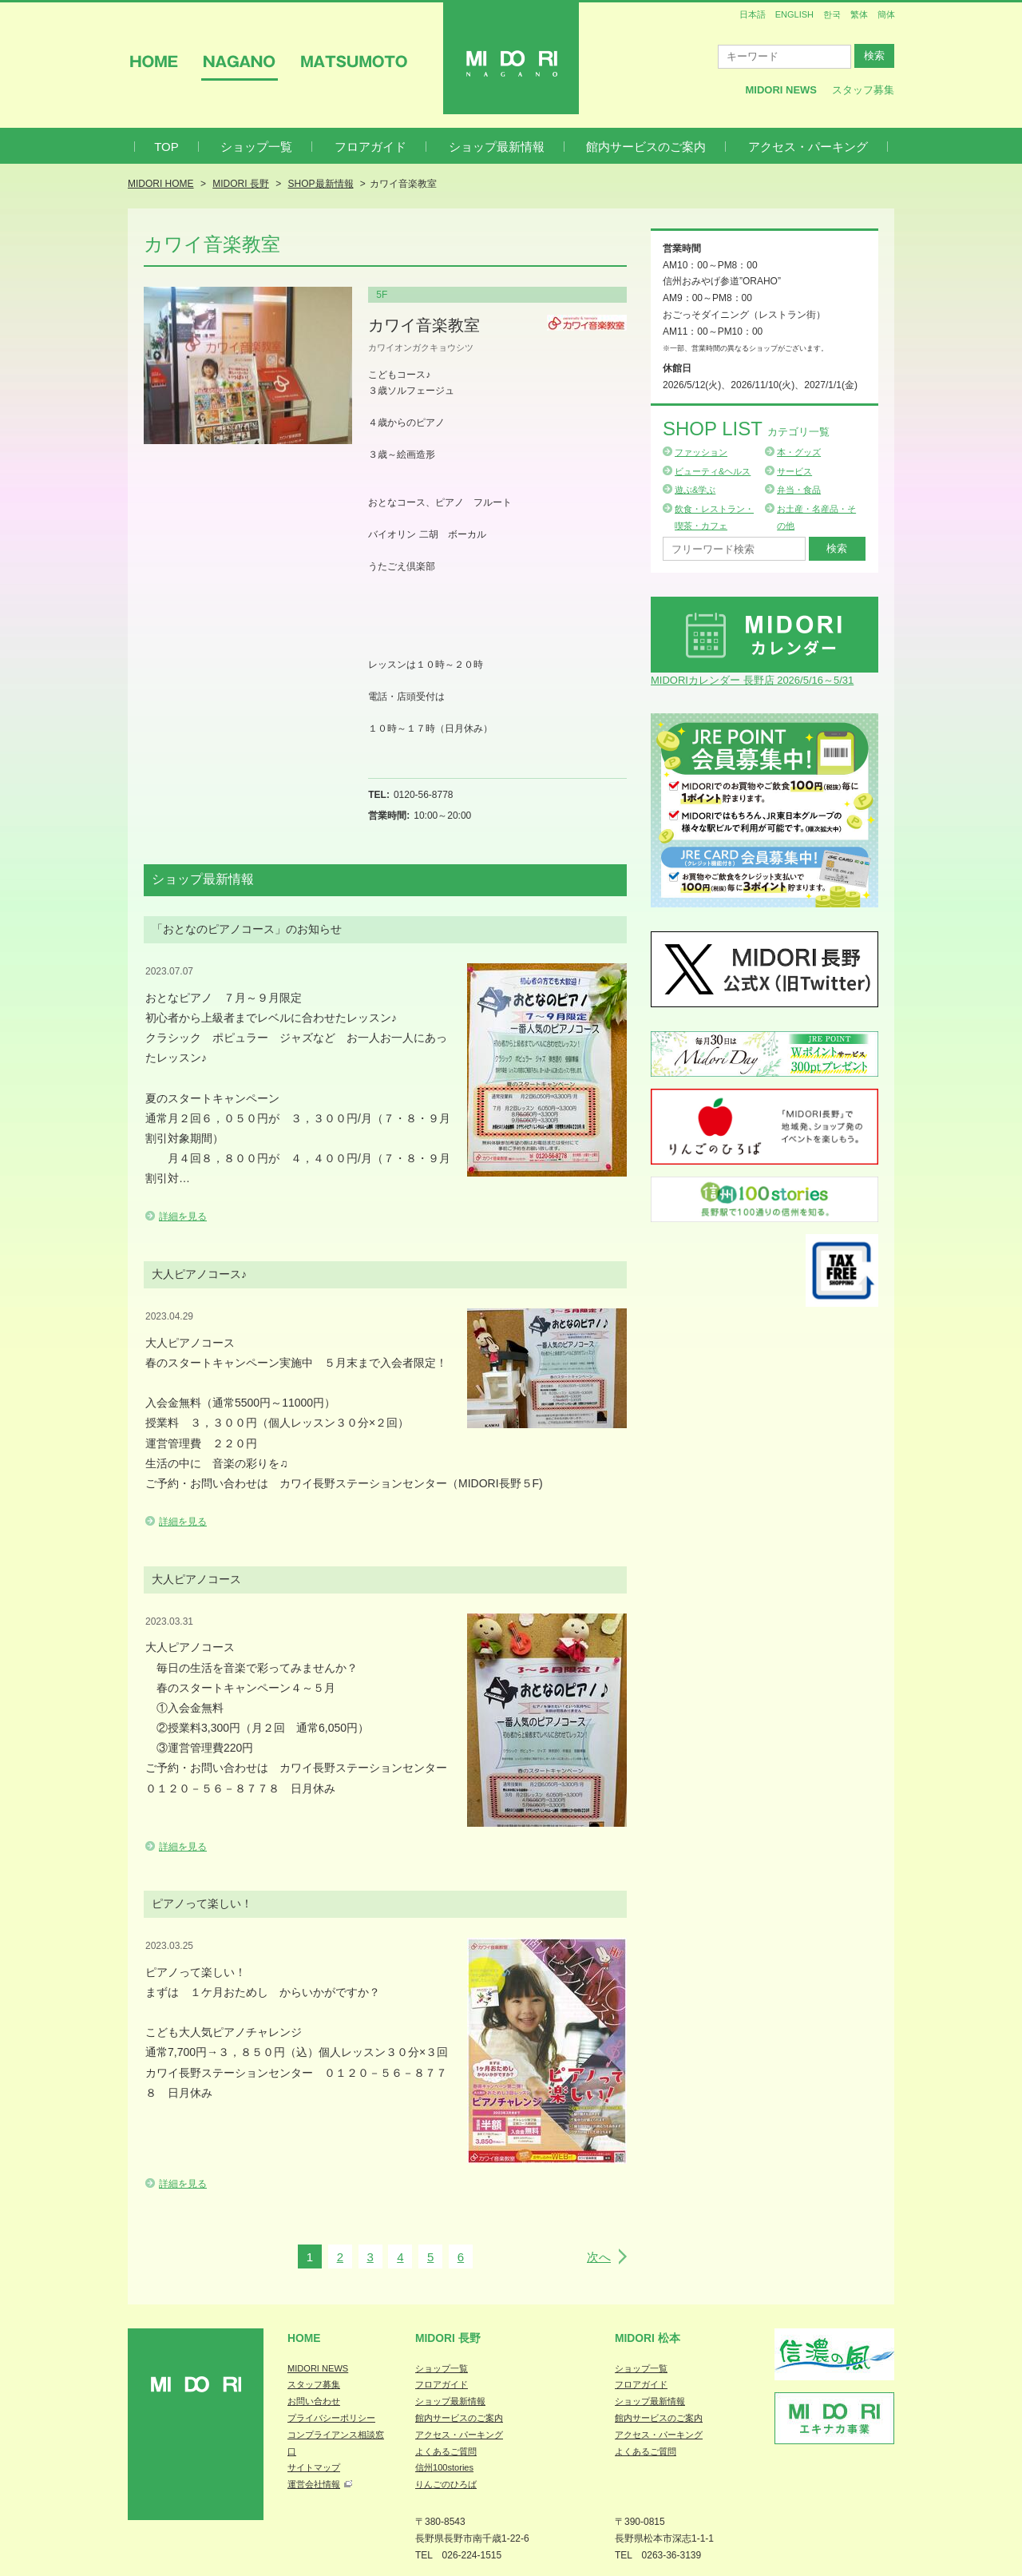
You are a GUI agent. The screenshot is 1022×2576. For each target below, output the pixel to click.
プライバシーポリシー (331, 2418)
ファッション (701, 452)
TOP (166, 146)
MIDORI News (781, 90)
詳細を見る (183, 1216)
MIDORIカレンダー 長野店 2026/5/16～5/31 (752, 680)
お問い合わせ (313, 2401)
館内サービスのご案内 (646, 146)
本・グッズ (799, 452)
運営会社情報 (313, 2484)
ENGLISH (794, 14)
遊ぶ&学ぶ (695, 489)
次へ (599, 2257)
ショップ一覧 (256, 146)
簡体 (886, 14)
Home (304, 2338)
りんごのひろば (446, 2484)
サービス (794, 471)
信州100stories (444, 2467)
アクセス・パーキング (808, 146)
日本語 (752, 14)
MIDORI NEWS (317, 2368)
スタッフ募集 (863, 90)
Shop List (746, 428)
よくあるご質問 (446, 2451)
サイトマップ (313, 2467)
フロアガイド (370, 146)
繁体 (859, 14)
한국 (832, 14)
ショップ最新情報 (497, 146)
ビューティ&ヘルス (713, 471)
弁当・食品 (799, 489)
